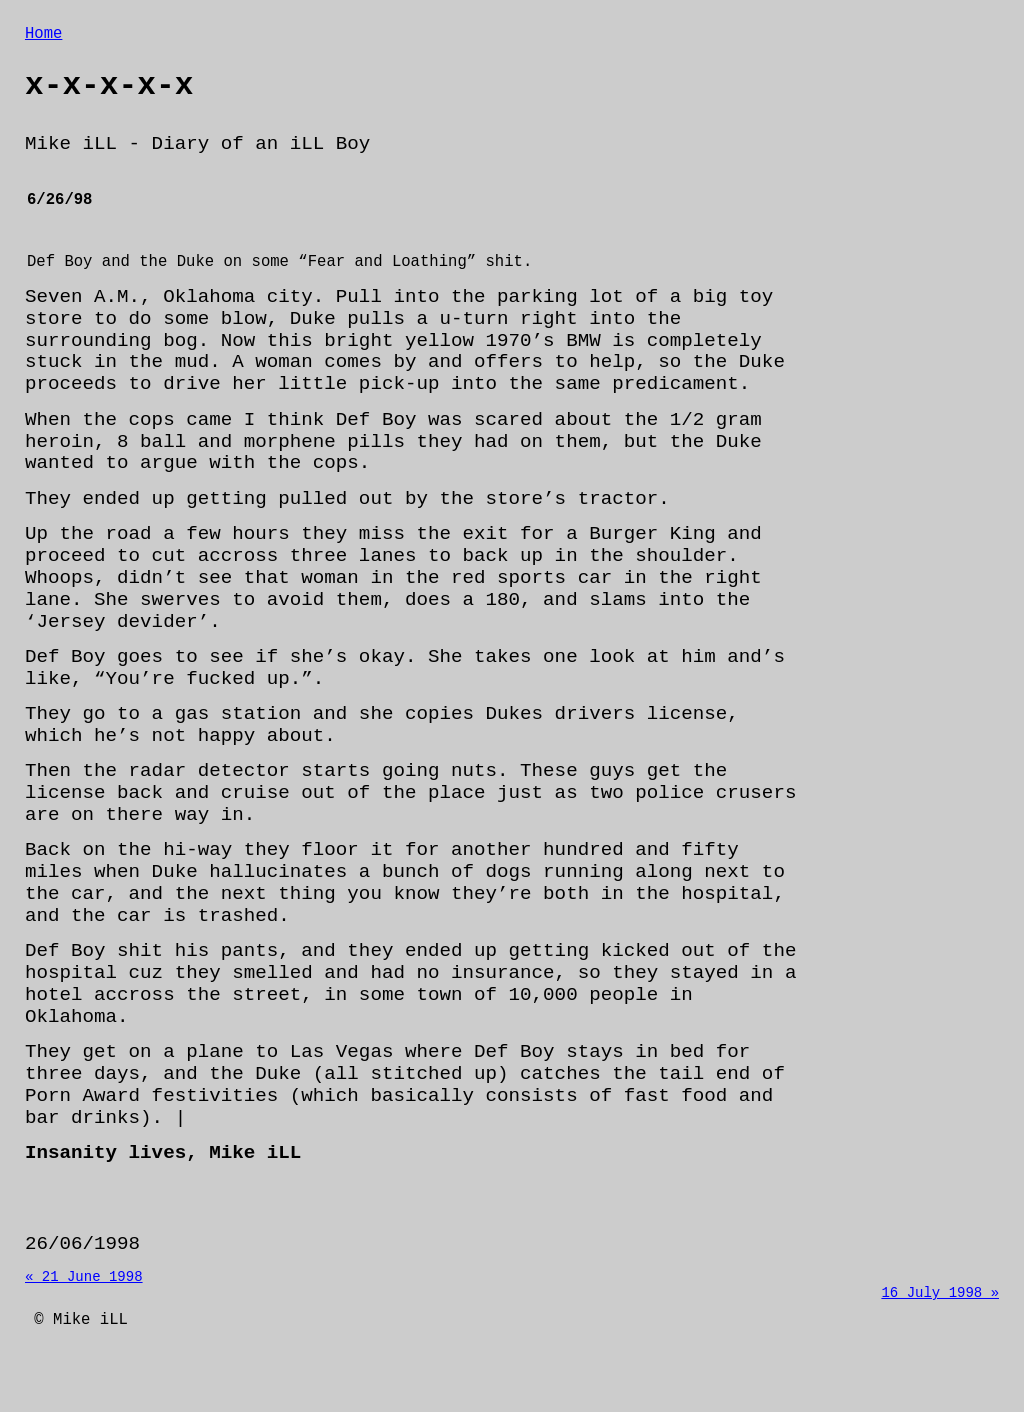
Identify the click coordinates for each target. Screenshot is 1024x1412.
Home (43, 36)
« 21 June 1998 (84, 1317)
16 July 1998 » (940, 1336)
